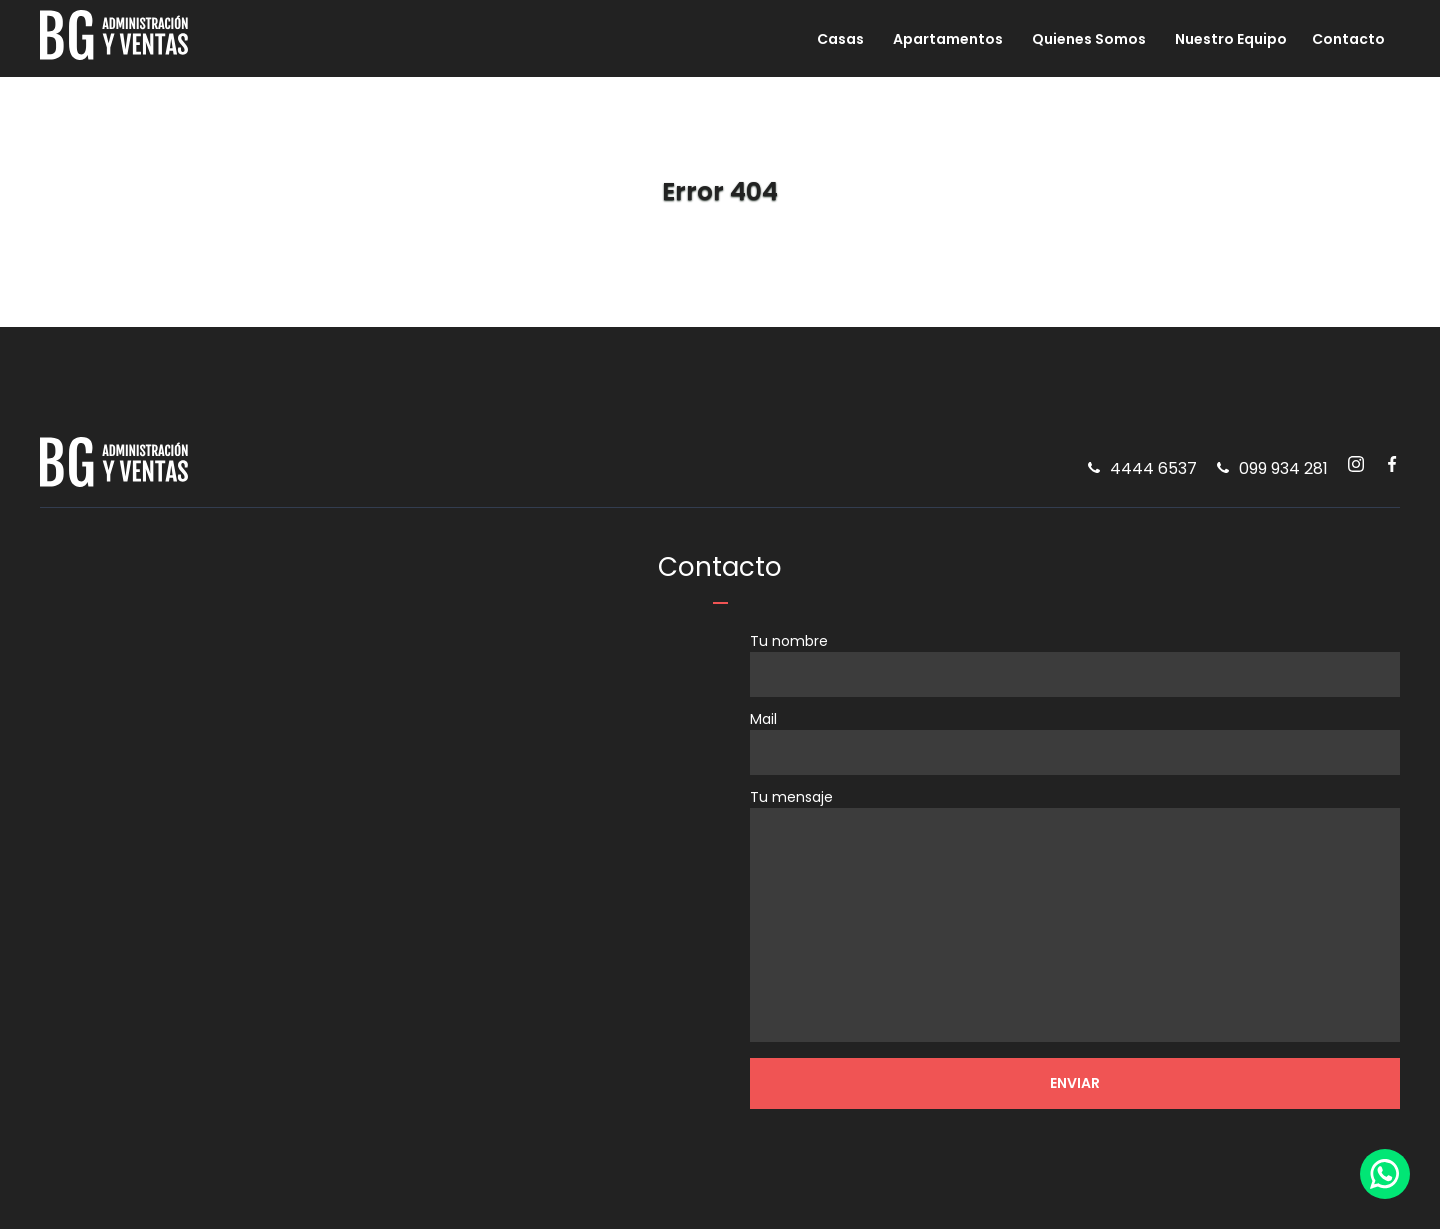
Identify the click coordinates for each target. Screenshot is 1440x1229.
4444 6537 (1153, 472)
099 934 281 (1283, 472)
